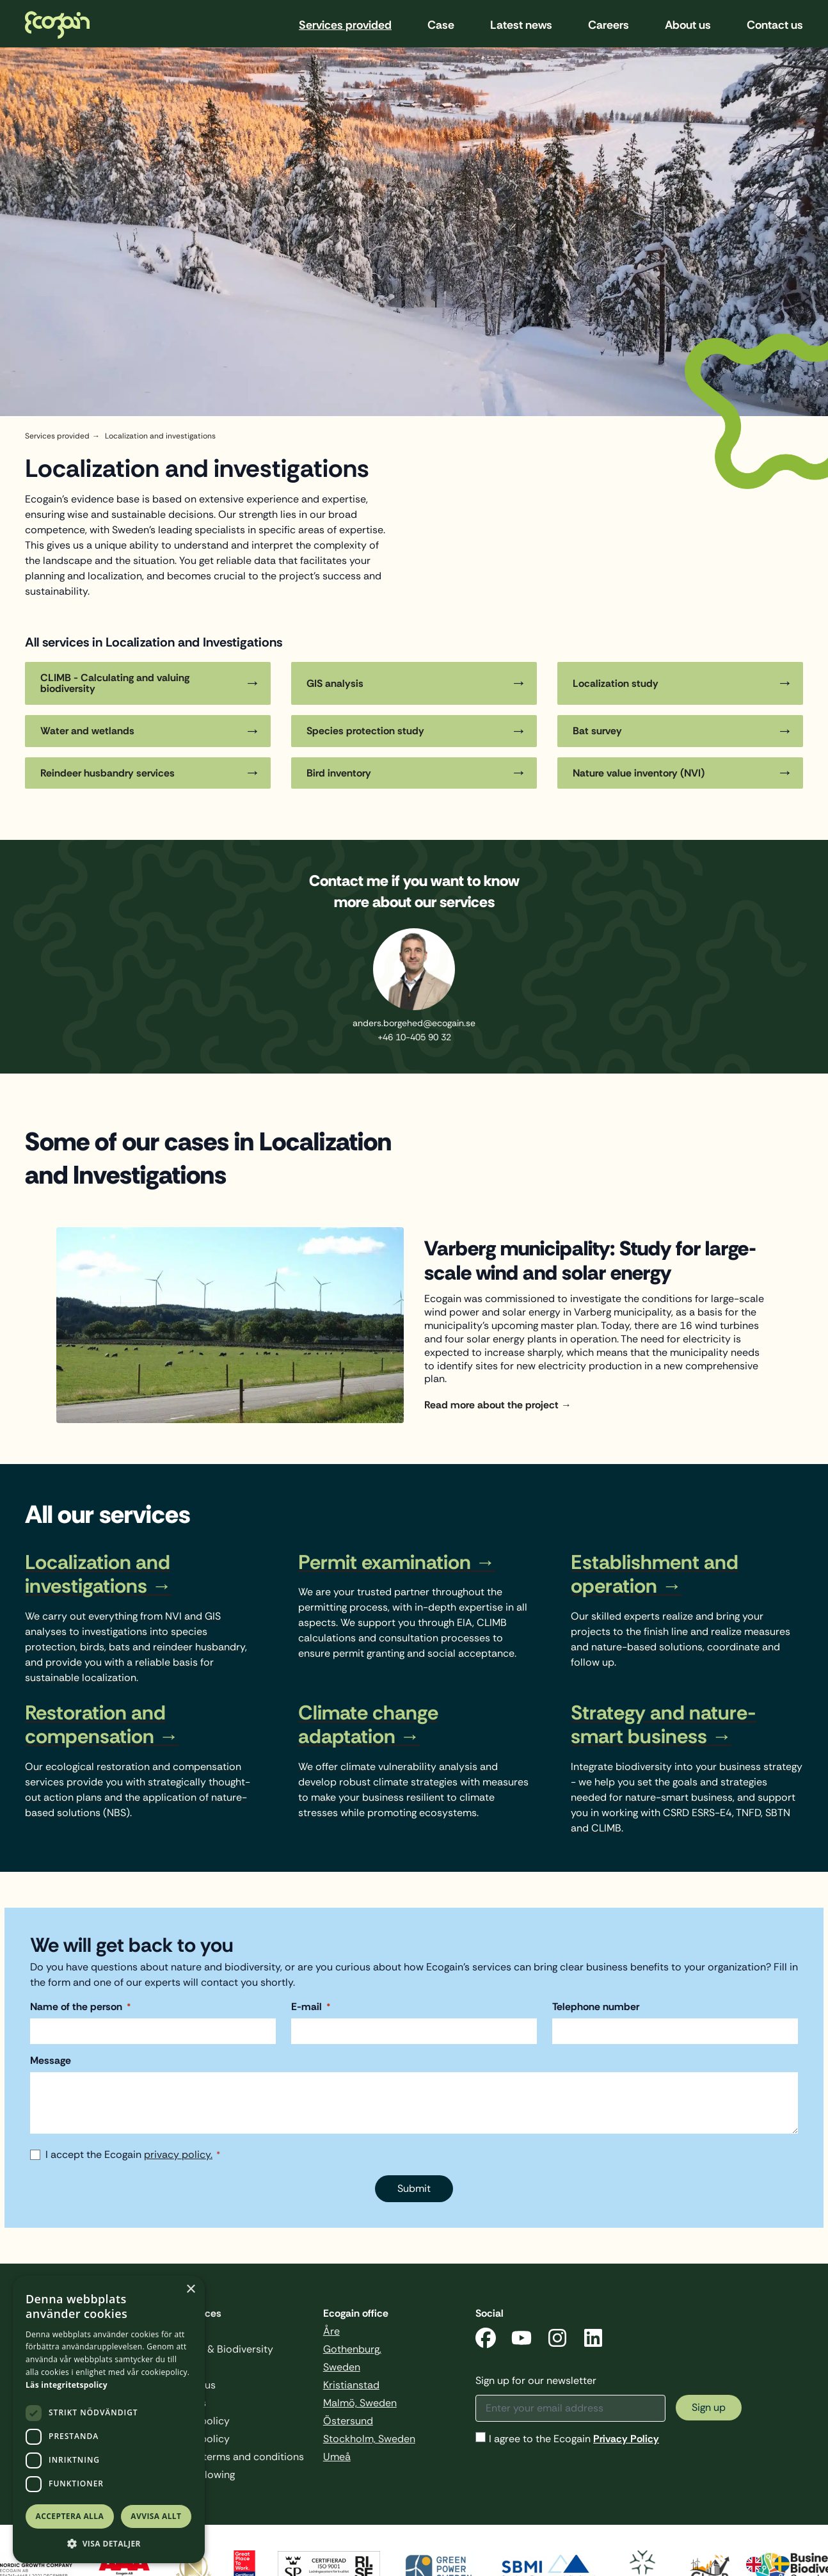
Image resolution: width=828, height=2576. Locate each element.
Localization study (615, 683)
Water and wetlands (87, 730)
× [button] (190, 2289)
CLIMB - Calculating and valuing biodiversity (114, 683)
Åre (331, 2331)
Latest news (521, 25)
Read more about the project (491, 1405)
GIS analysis (335, 683)
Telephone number (595, 2006)
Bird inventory (339, 773)
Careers (608, 25)
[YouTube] (521, 2340)
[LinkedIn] (593, 2340)
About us (688, 25)
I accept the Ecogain (132, 2154)
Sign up (709, 2407)
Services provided (345, 25)
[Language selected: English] (774, 2563)
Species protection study (365, 730)
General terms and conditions (233, 2456)
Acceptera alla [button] (70, 2516)
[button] (109, 2543)
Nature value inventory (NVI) (639, 773)
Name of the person (80, 2006)
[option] (785, 2564)
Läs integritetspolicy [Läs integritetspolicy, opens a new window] (66, 2384)
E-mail (310, 2006)
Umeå (337, 2456)
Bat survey (597, 730)
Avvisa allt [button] (156, 2516)
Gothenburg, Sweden (352, 2358)
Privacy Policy (626, 2438)
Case (440, 25)
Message (50, 2060)
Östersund (348, 2420)
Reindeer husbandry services (107, 773)
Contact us (775, 25)
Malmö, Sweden (360, 2403)
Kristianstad (351, 2385)
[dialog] (109, 2419)
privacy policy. (178, 2154)
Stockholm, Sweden (369, 2438)
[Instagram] (557, 2340)
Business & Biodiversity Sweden (218, 2358)
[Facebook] (485, 2340)
